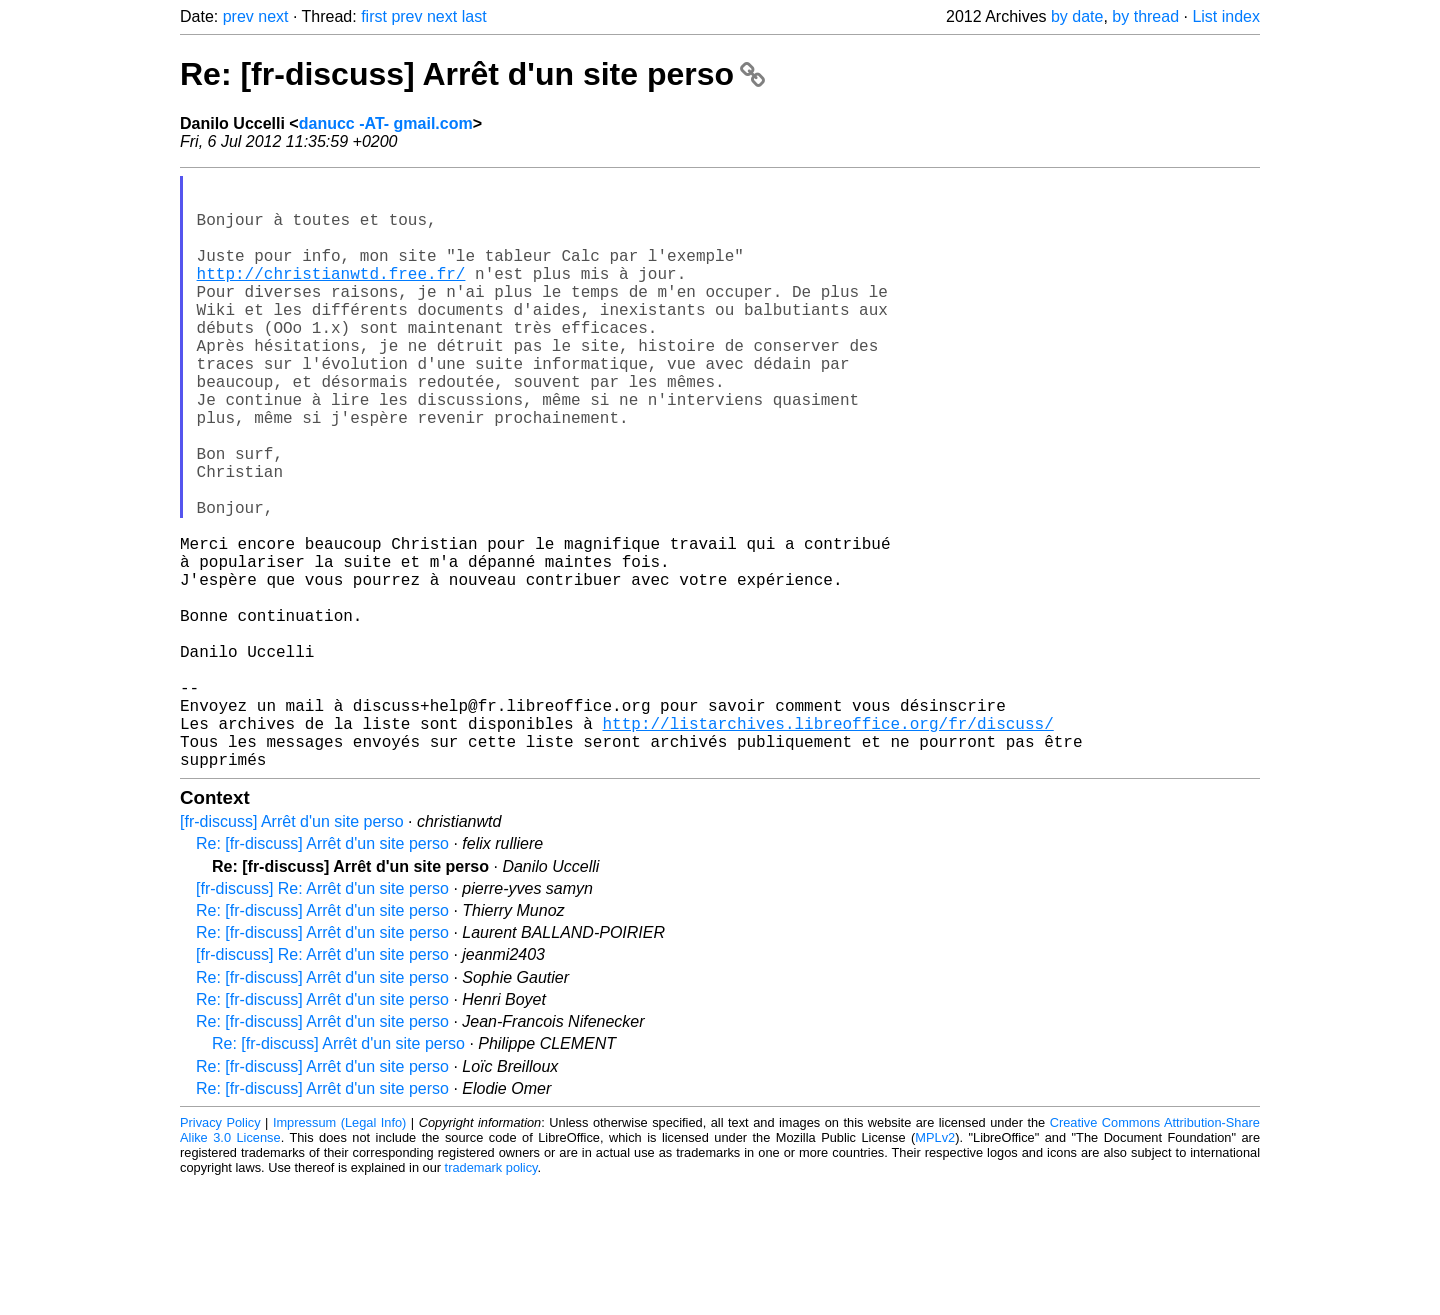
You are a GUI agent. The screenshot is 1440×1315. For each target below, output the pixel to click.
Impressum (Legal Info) (339, 1254)
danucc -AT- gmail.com (386, 123)
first (374, 16)
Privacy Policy (220, 1254)
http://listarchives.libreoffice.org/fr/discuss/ (827, 847)
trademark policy (491, 1299)
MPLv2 (935, 1269)
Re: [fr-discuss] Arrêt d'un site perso (472, 74)
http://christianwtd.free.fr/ (331, 297)
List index (1226, 16)
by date (1077, 16)
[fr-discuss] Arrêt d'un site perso (292, 953)
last (474, 16)
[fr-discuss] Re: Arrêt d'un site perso (322, 1020)
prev (238, 16)
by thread (1145, 16)
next (273, 16)
